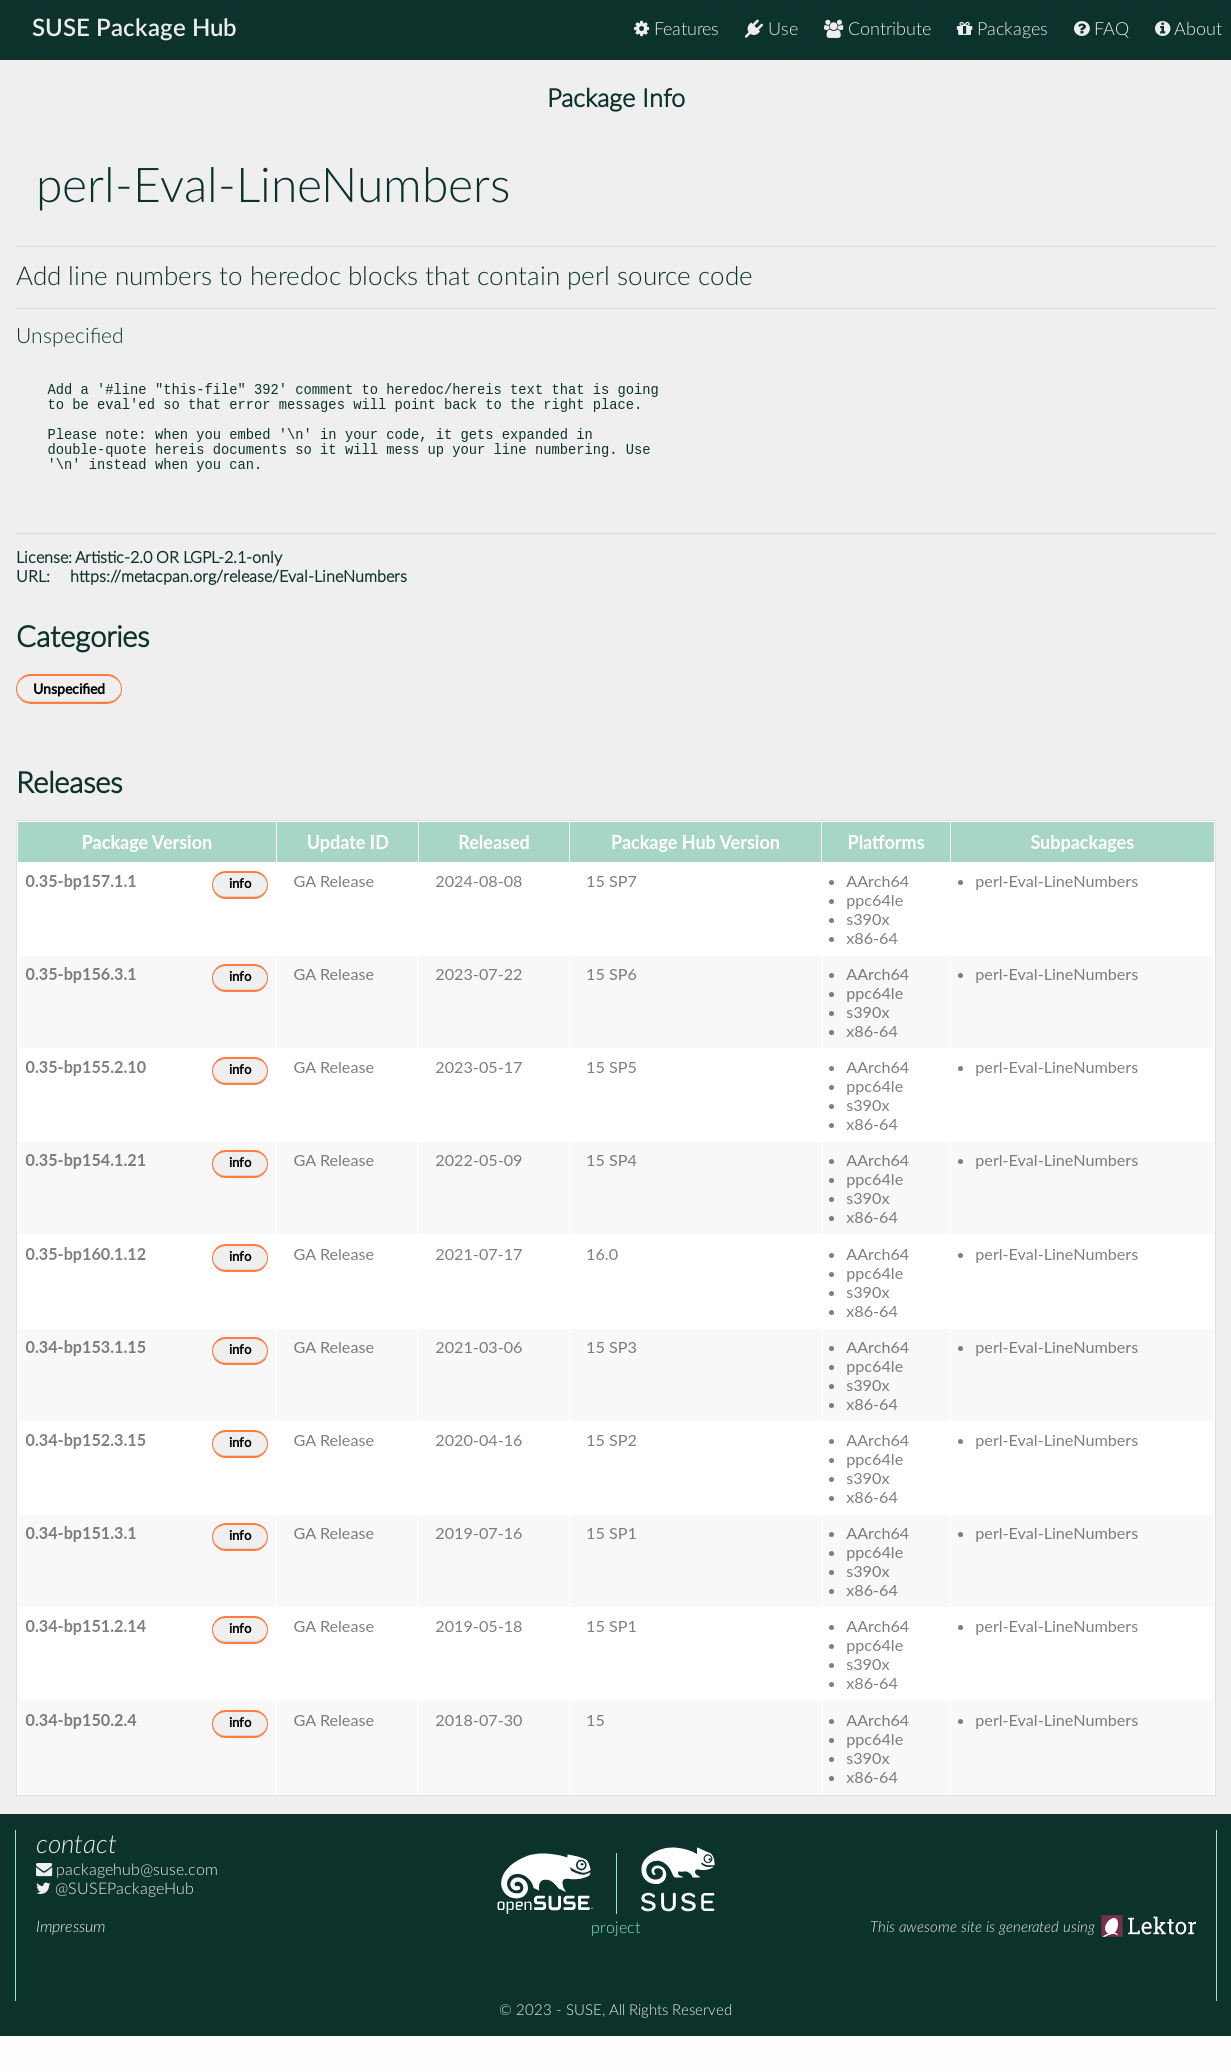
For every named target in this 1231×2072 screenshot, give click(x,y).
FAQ (1101, 29)
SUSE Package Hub (135, 30)
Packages (1002, 29)
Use (771, 29)
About (1188, 29)
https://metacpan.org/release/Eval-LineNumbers (238, 613)
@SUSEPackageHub (115, 1925)
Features (676, 29)
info (240, 920)
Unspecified (69, 725)
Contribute (877, 29)
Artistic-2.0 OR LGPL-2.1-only (178, 594)
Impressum (70, 1963)
